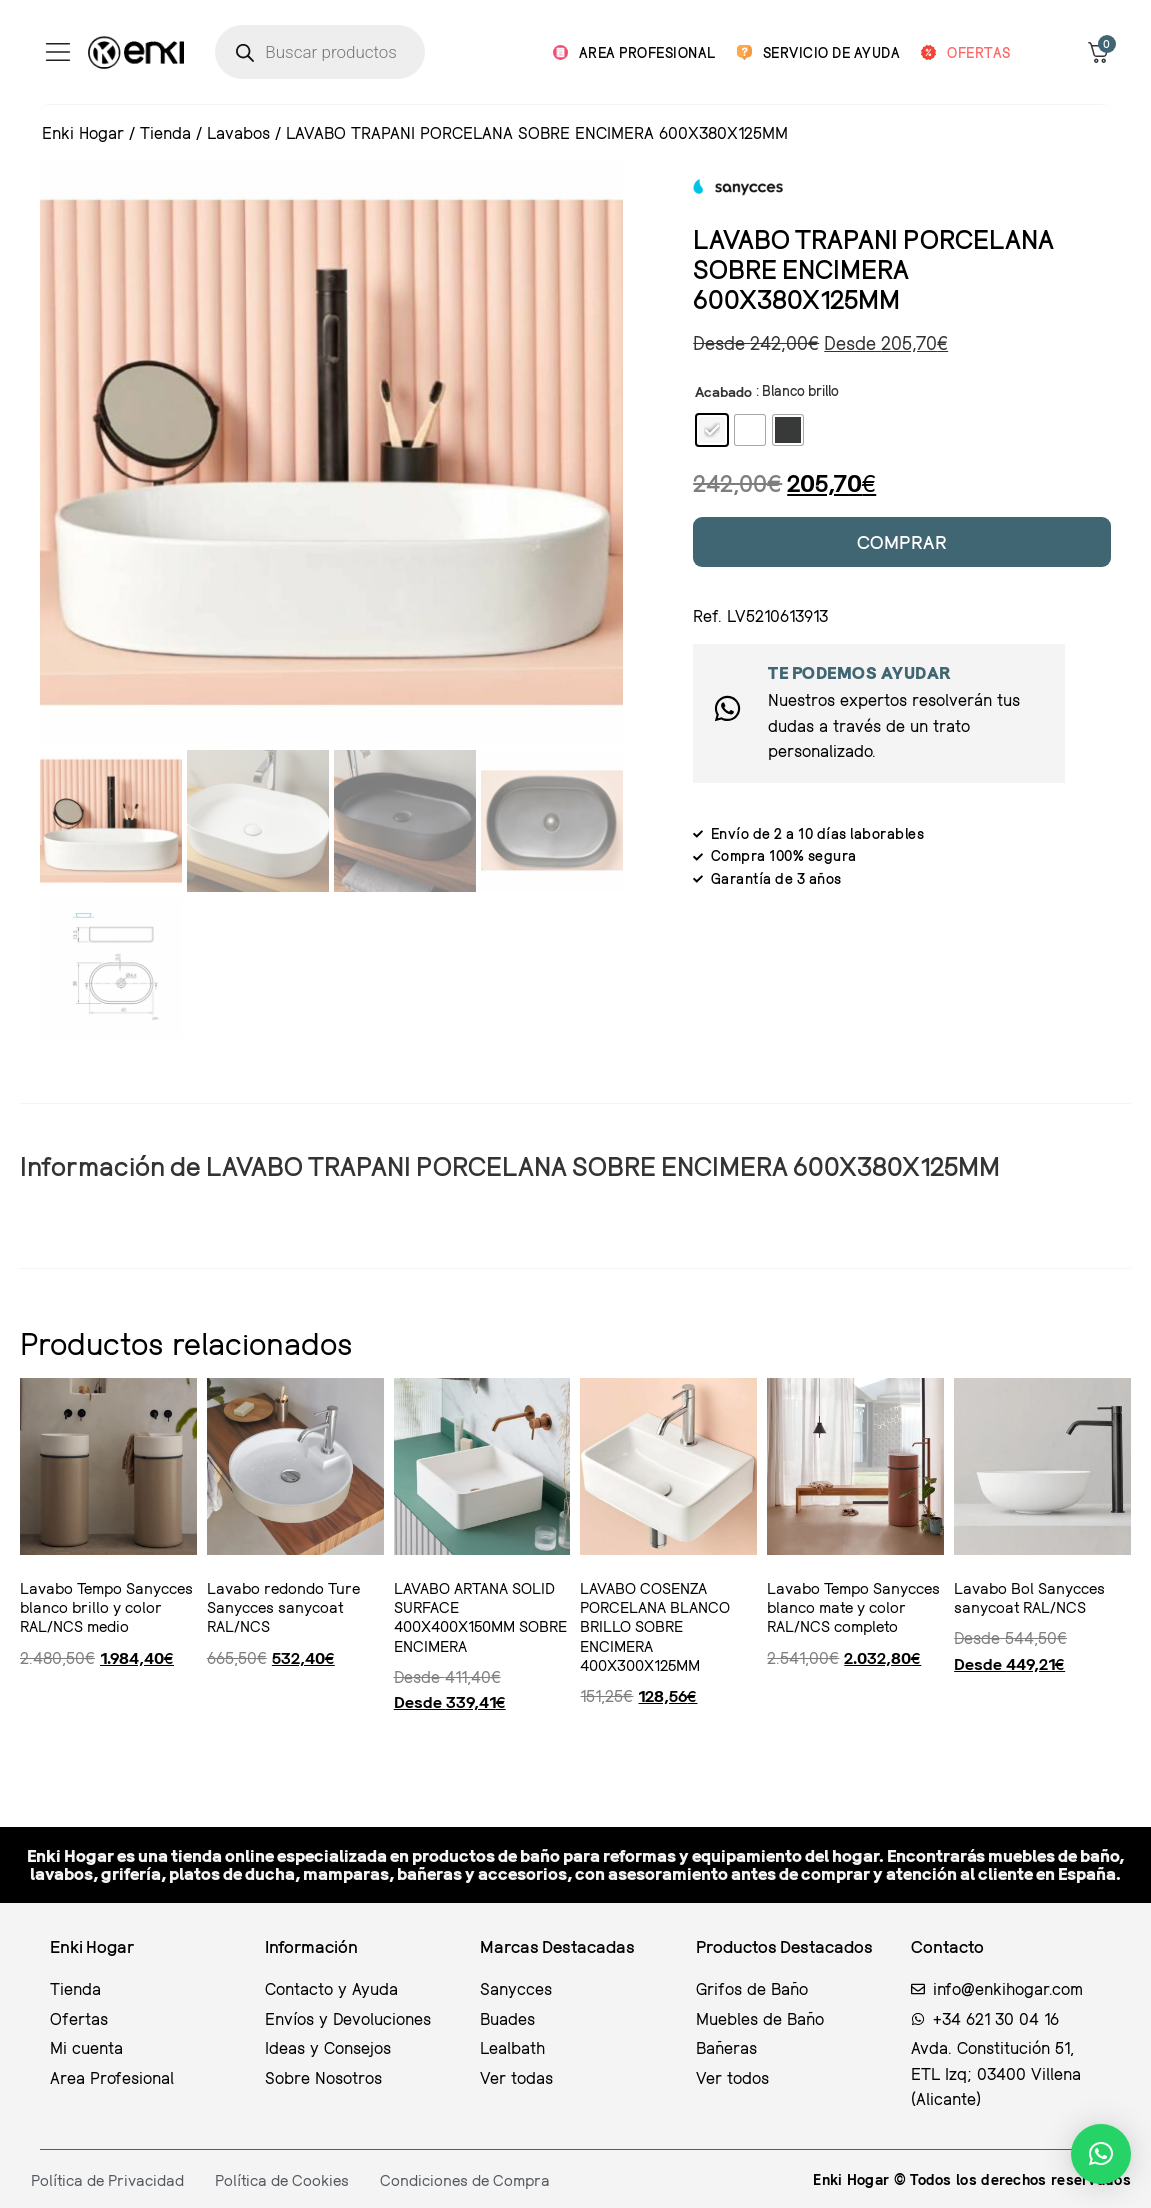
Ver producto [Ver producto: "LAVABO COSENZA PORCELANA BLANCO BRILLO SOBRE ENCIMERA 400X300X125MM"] (585, 1740)
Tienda (165, 132)
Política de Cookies (282, 2180)
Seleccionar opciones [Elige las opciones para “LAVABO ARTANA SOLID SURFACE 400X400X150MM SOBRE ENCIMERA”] (402, 1740)
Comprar (902, 541)
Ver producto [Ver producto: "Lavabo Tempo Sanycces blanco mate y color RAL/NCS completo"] (772, 1740)
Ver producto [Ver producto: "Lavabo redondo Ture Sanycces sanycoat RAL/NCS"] (212, 1740)
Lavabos (238, 132)
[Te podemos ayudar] (727, 708)
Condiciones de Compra (465, 2180)
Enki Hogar (83, 132)
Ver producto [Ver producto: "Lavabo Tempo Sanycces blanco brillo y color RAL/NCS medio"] (25, 1740)
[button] (1101, 2154)
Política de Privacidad (107, 2180)
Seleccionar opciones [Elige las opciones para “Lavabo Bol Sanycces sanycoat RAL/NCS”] (962, 1740)
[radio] (712, 430)
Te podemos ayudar (860, 672)
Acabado (723, 392)
